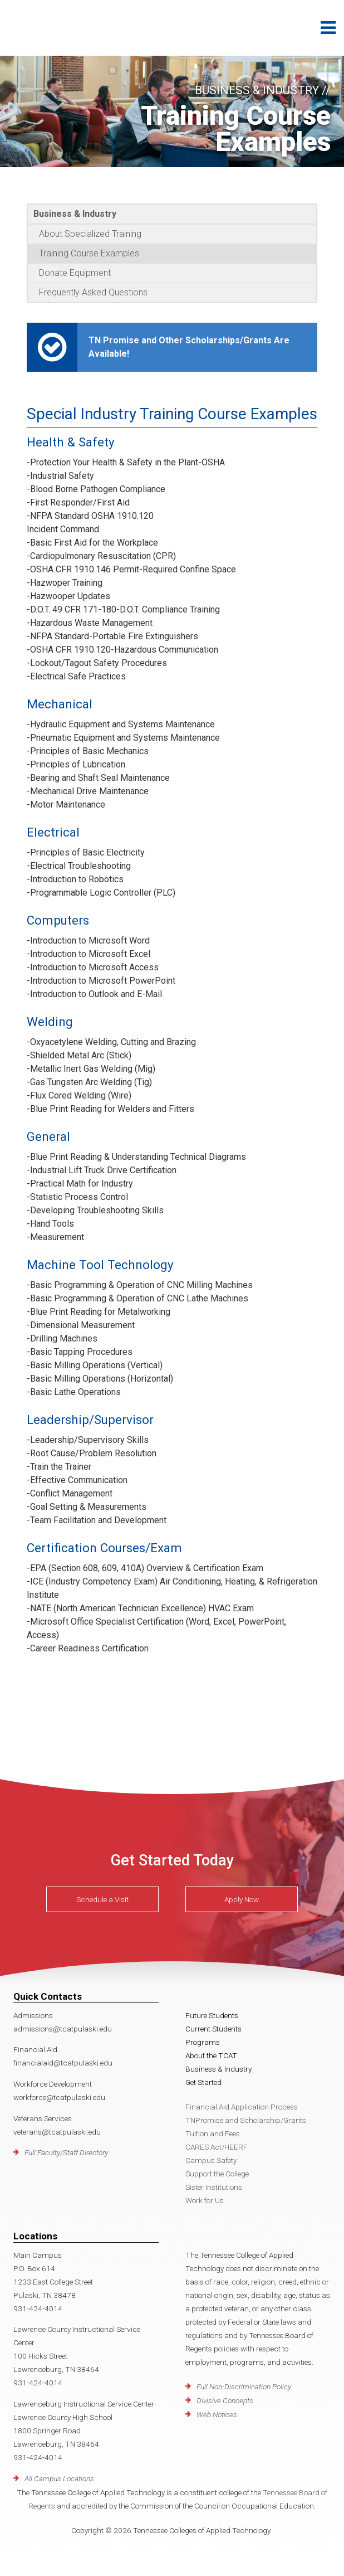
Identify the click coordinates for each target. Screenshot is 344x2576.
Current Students (213, 2028)
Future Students (211, 2015)
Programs (202, 2042)
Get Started (203, 2082)
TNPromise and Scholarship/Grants (245, 2120)
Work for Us (204, 2200)
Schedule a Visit (102, 1899)
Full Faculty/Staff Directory (66, 2152)
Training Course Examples (89, 253)
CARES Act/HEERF (216, 2146)
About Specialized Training (90, 234)
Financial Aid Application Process (241, 2106)
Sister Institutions (213, 2187)
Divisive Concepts (224, 2400)
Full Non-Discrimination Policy (243, 2386)
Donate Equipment (75, 273)
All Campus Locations (59, 2478)
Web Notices (216, 2414)
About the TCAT (211, 2055)
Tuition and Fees (212, 2133)
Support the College (217, 2173)
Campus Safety (211, 2160)
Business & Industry (74, 213)
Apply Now (241, 1899)
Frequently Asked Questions (93, 292)
